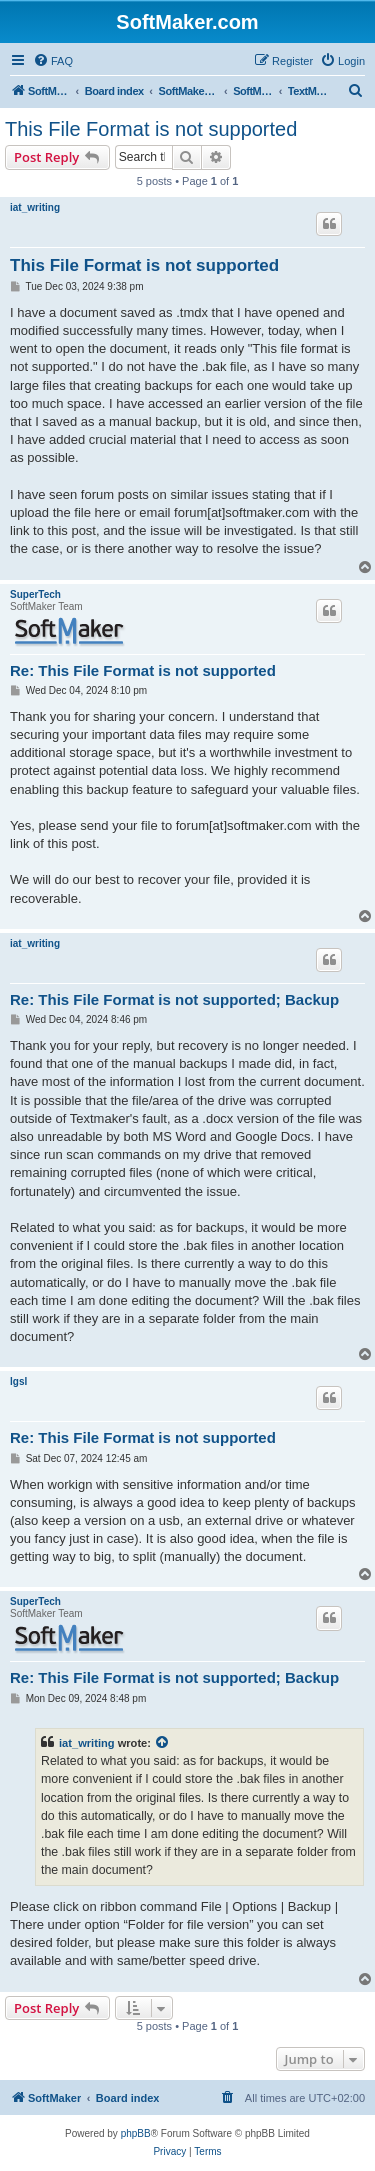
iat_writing (35, 207)
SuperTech (35, 594)
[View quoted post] (163, 1743)
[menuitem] (53, 61)
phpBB (136, 2133)
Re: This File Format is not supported (143, 670)
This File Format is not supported (151, 129)
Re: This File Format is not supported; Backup (174, 999)
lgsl (18, 1381)
